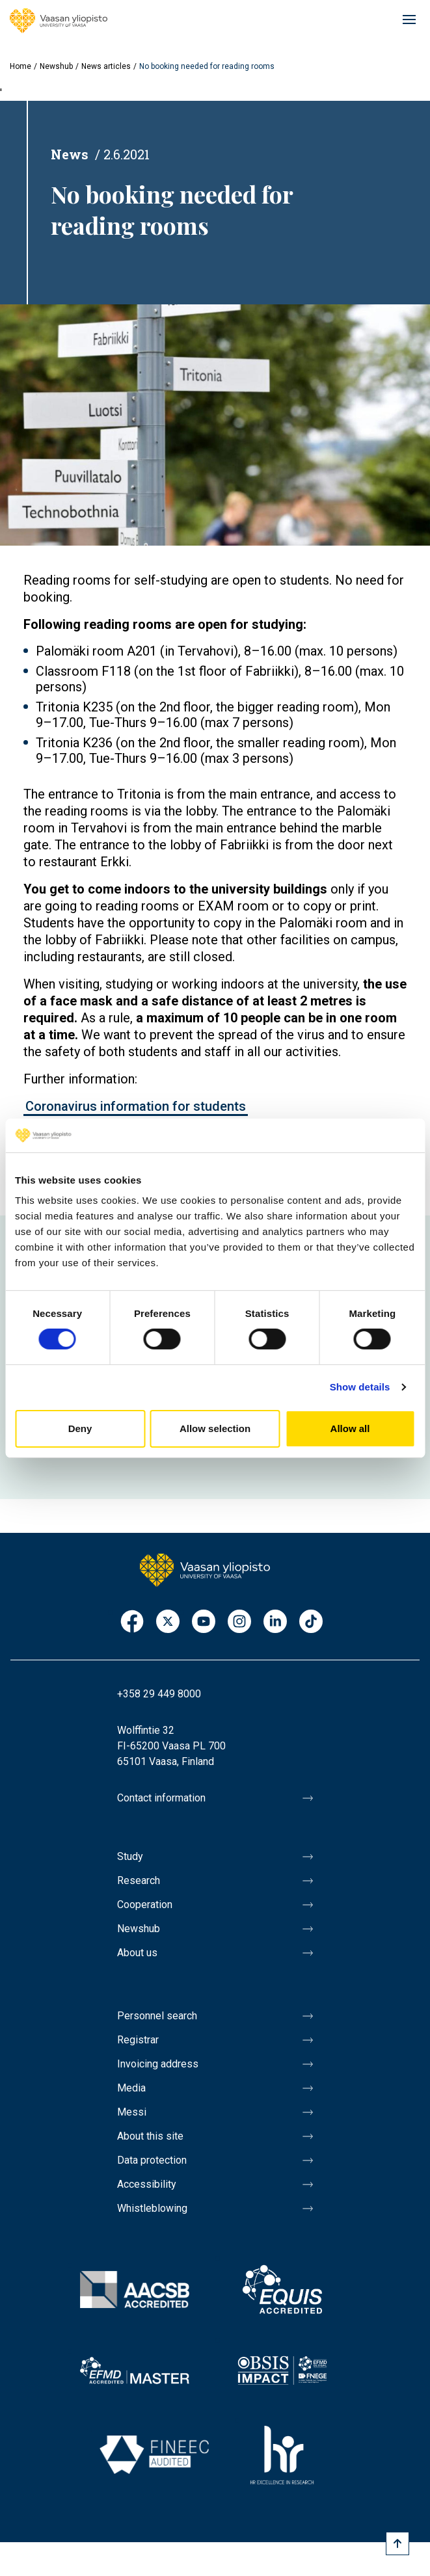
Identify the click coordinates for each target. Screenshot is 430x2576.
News (69, 154)
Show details (360, 1386)
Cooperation (144, 1904)
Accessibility (146, 2184)
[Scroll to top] (397, 2543)
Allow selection (215, 1428)
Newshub (56, 66)
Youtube (203, 1622)
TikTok (311, 1622)
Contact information (161, 1798)
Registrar (138, 2040)
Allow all (350, 1428)
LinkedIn (275, 1622)
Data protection (152, 2160)
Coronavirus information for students (135, 1106)
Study (130, 1856)
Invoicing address (157, 2064)
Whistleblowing (152, 2208)
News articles (106, 66)
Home (20, 66)
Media (131, 2088)
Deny (80, 1428)
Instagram (239, 1622)
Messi (131, 2112)
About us (137, 1952)
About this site (150, 2136)
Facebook (132, 1622)
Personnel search (157, 2016)
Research (138, 1880)
